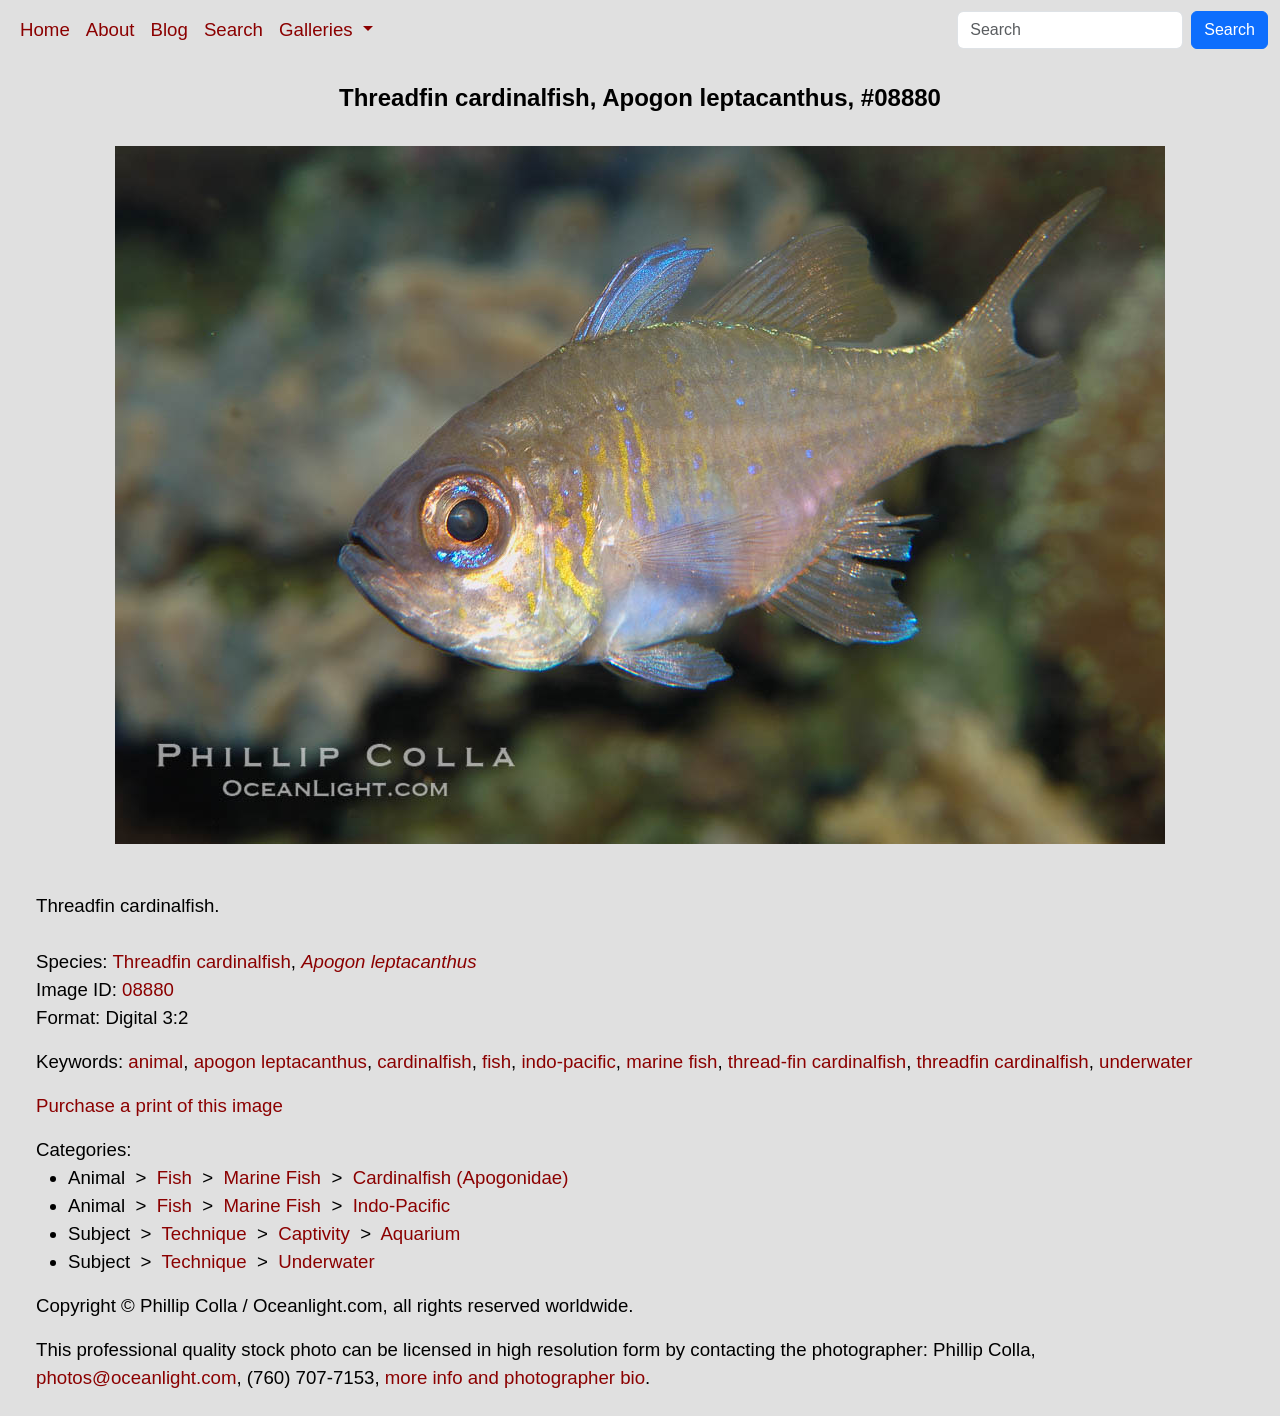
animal (155, 1061)
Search (233, 29)
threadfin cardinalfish (1003, 1061)
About (110, 29)
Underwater (326, 1261)
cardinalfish (424, 1061)
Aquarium (420, 1233)
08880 (148, 989)
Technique (204, 1233)
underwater (1145, 1061)
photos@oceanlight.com (136, 1377)
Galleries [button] (318, 29)
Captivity (314, 1233)
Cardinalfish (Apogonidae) (461, 1177)
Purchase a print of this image (159, 1105)
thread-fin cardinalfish (817, 1061)
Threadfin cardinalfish (201, 961)
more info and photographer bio (515, 1377)
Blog (169, 29)
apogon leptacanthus (280, 1061)
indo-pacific (568, 1061)
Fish (174, 1177)
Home (45, 29)
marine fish (671, 1061)
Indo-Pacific (401, 1205)
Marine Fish (272, 1177)
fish (496, 1061)
